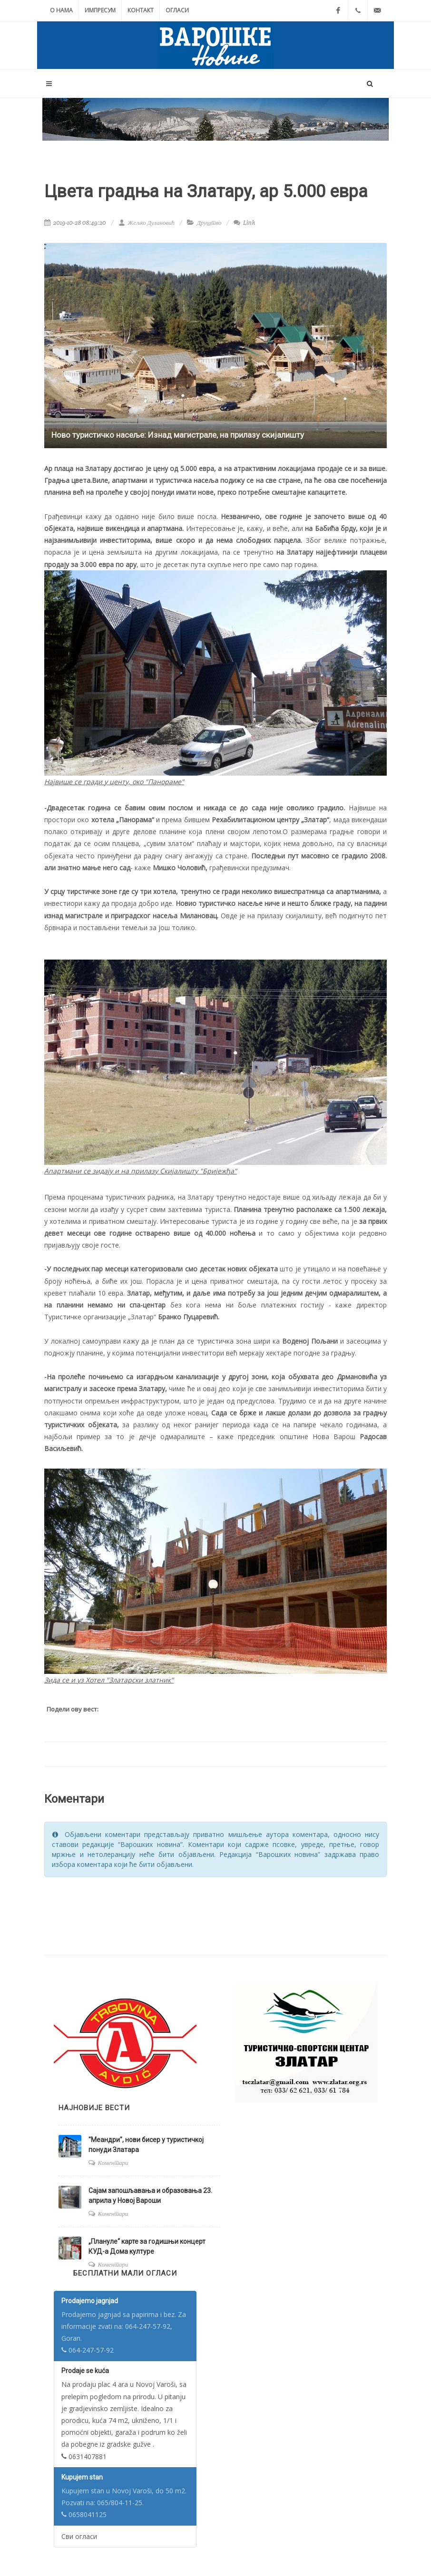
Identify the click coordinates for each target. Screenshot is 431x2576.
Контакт (140, 10)
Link (244, 223)
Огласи (177, 10)
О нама (61, 10)
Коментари (113, 2163)
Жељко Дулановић (146, 223)
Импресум (100, 10)
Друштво (209, 223)
